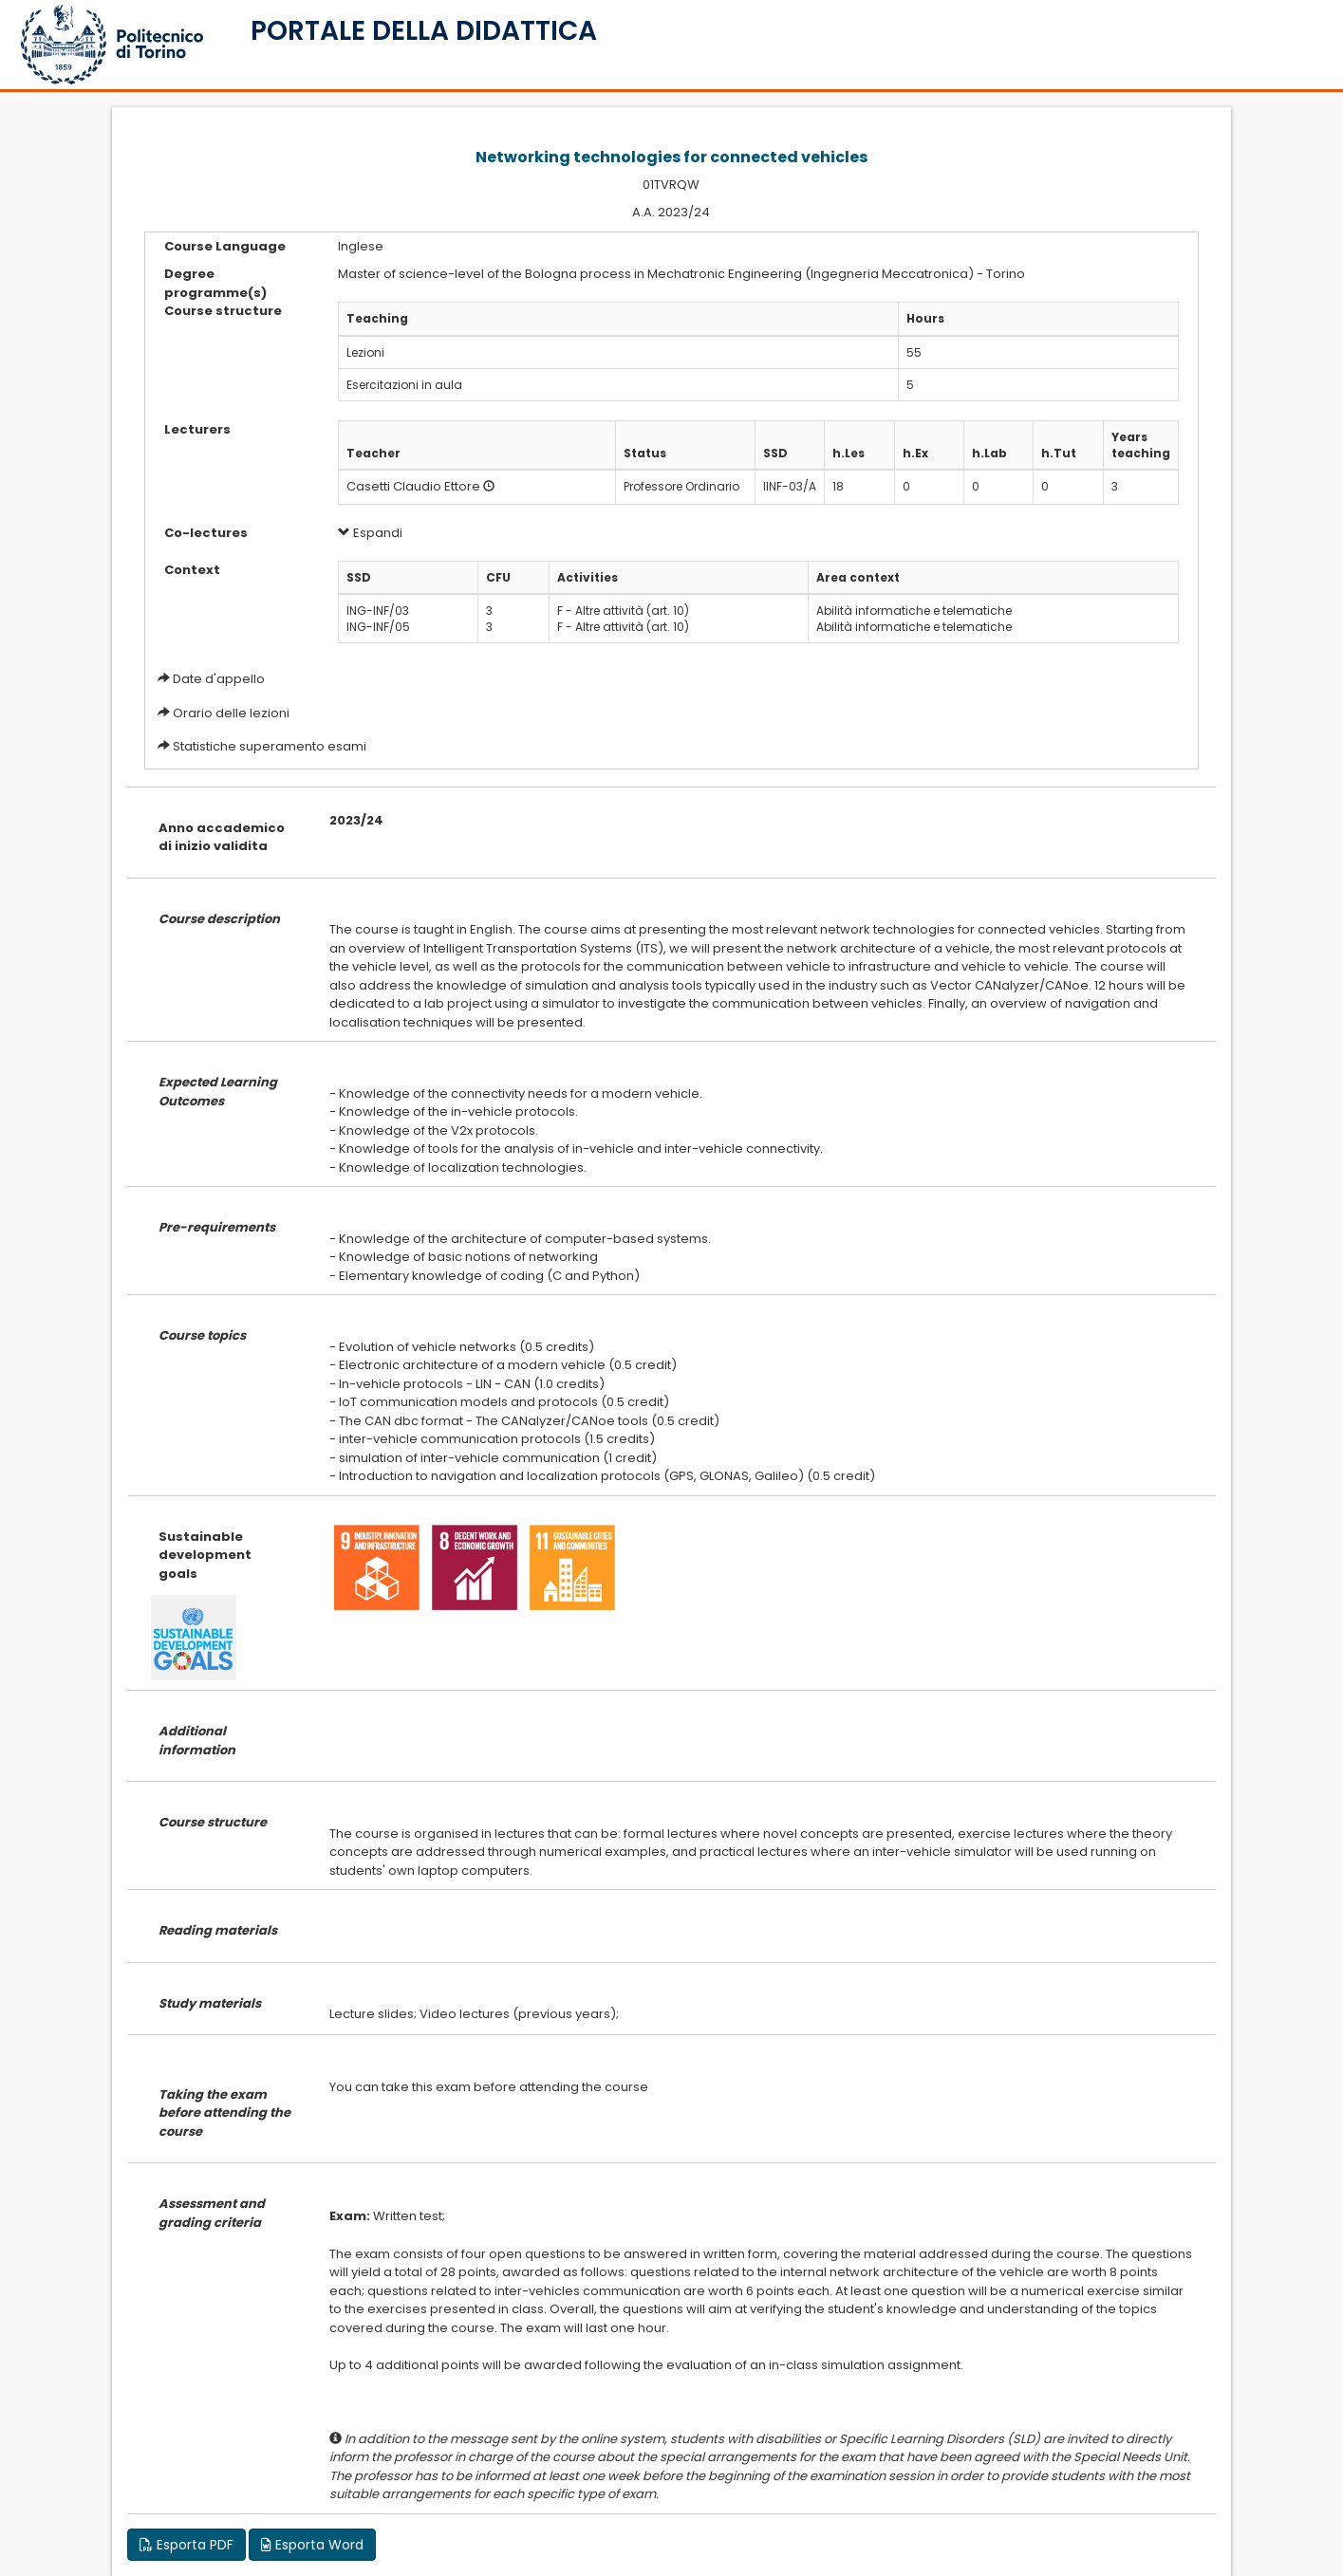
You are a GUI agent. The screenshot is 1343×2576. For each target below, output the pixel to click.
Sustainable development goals (205, 1555)
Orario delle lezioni (231, 713)
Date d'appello (219, 679)
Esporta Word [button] (312, 2544)
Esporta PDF (186, 2544)
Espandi (370, 533)
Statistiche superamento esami (269, 746)
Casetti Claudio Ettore (413, 486)
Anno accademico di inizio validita (222, 837)
